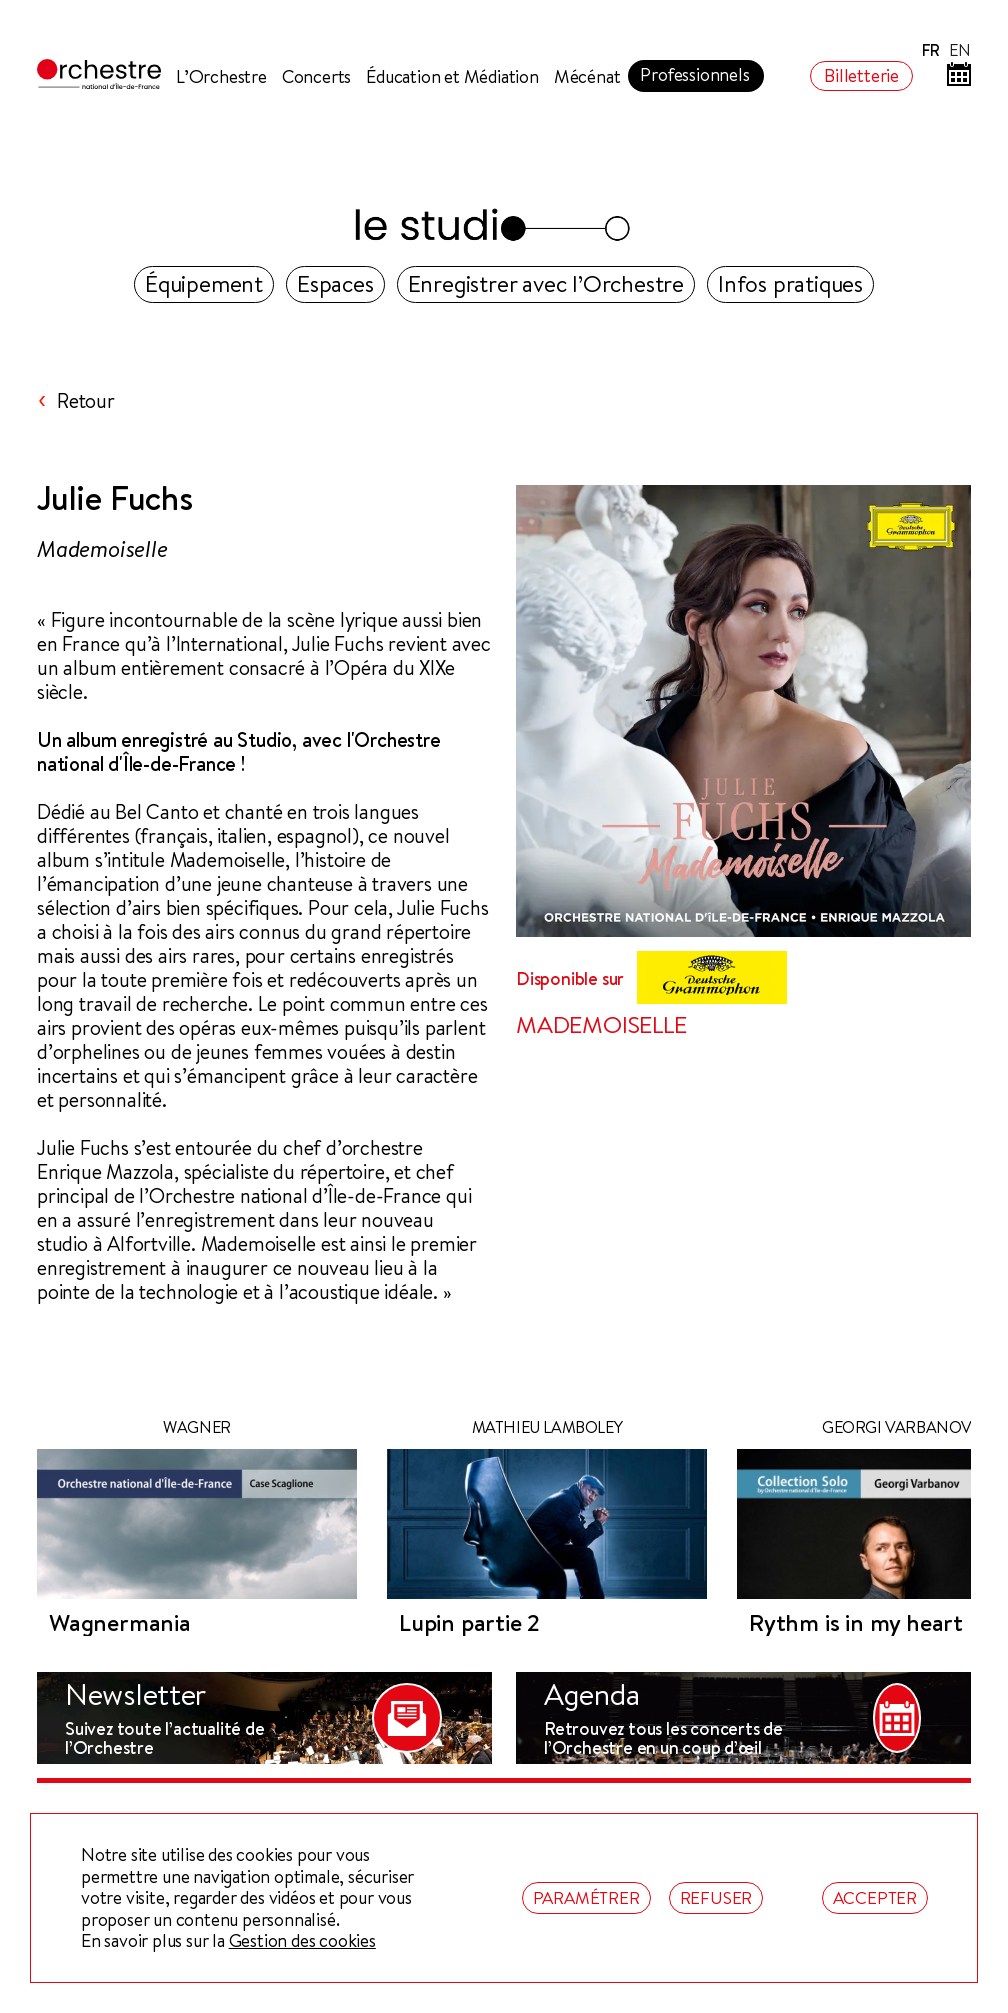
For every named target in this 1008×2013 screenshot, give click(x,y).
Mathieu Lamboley (547, 1427)
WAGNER (197, 1427)
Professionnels (694, 74)
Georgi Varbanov (897, 1427)
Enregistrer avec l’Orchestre (546, 283)
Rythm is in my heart (856, 1623)
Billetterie (861, 75)
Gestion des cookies (302, 1941)
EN (960, 50)
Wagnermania (120, 1623)
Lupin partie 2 (469, 1623)
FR (931, 50)
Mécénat (587, 77)
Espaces (335, 283)
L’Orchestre (221, 77)
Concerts (316, 77)
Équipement (204, 283)
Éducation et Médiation (452, 77)
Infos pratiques (790, 283)
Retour (86, 401)
